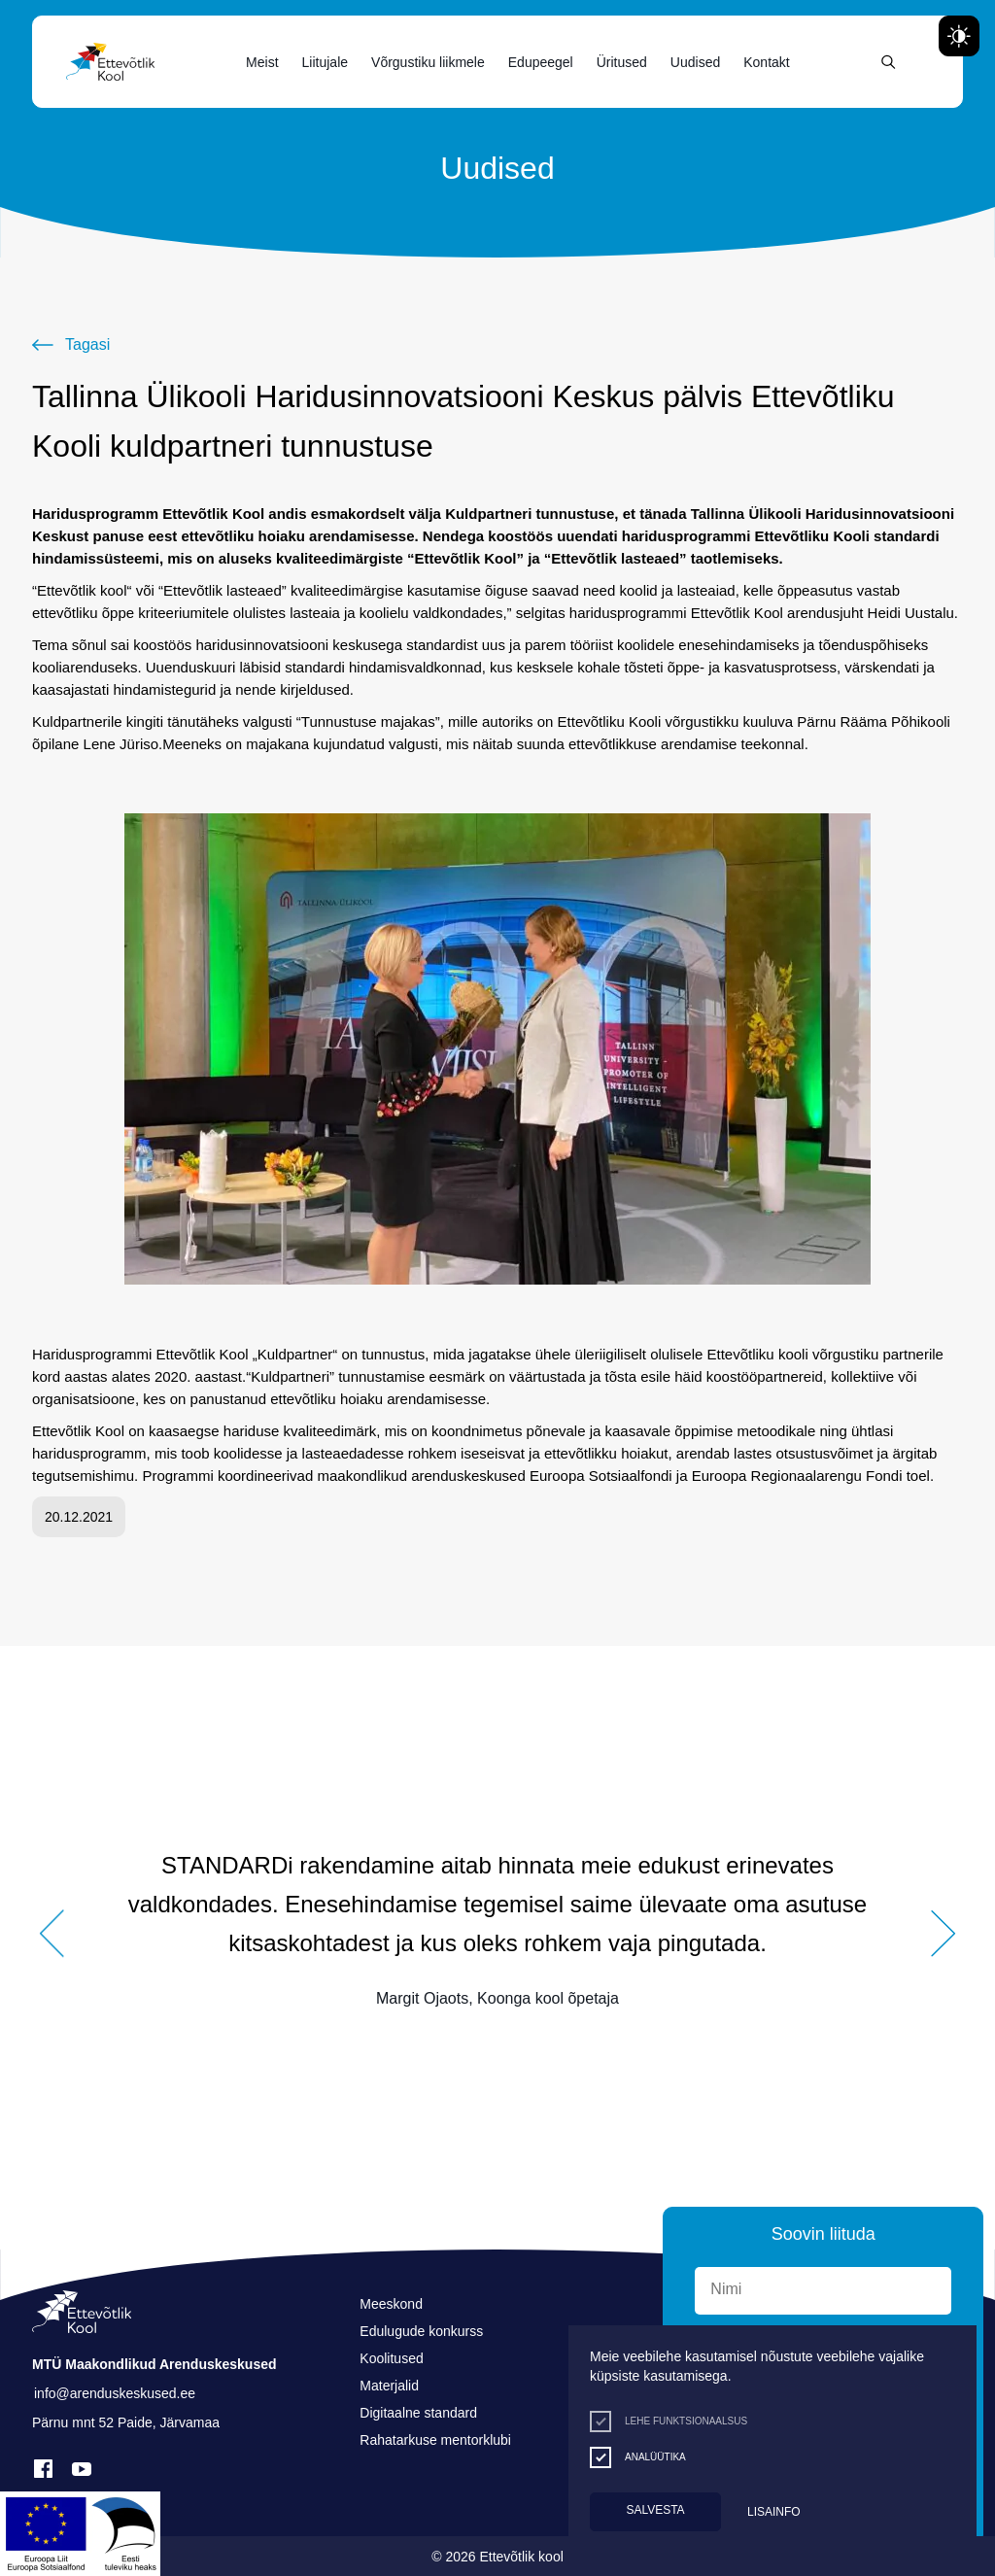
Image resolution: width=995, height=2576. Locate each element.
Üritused (622, 62)
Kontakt (766, 62)
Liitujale (325, 62)
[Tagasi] (71, 345)
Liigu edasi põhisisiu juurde (23, 4)
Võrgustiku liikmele (428, 62)
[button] (51, 1933)
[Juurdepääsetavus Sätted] (959, 36)
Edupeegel (540, 62)
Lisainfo (774, 2512)
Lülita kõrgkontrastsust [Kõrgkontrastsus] (28, 16)
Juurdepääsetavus (34, 4)
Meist (262, 62)
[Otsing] (888, 61)
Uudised (695, 62)
